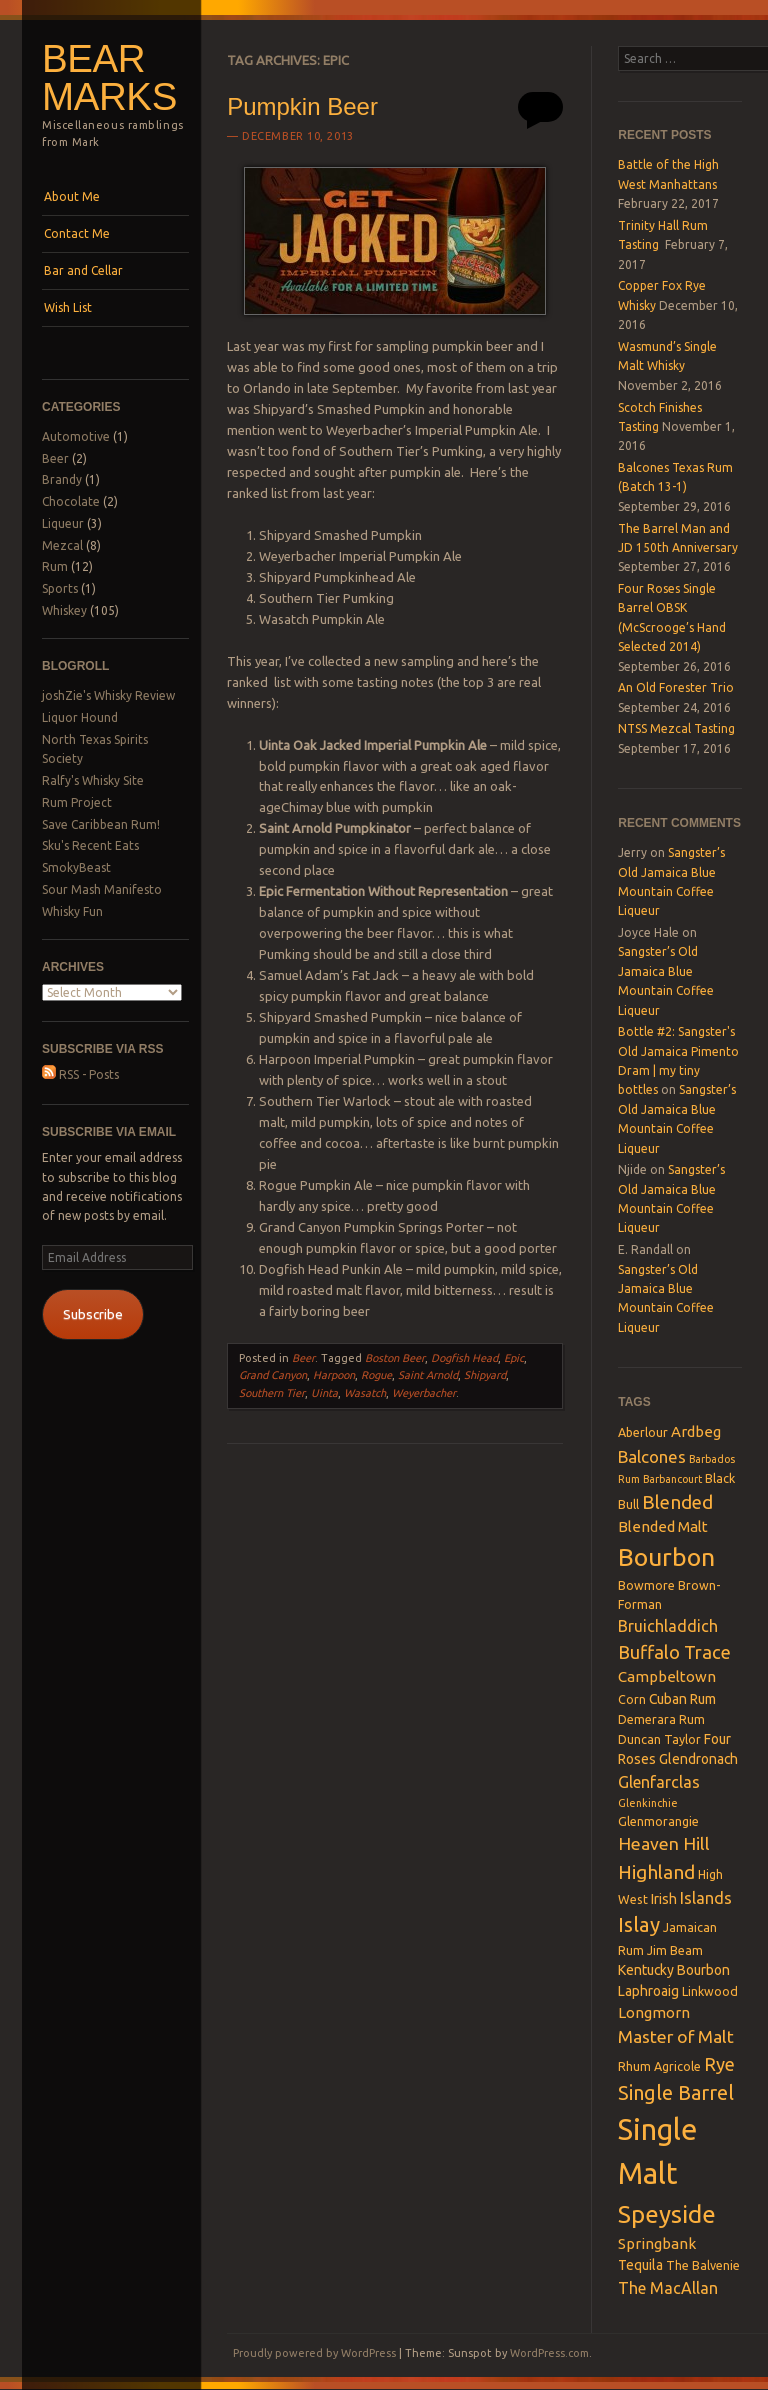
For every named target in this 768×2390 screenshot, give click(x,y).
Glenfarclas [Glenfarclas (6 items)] (659, 1782)
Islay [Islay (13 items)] (639, 1924)
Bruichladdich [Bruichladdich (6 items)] (668, 1626)
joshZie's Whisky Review (108, 695)
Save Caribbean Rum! (101, 824)
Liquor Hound (80, 717)
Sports (60, 588)
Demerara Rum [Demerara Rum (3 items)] (661, 1719)
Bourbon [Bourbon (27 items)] (666, 1557)
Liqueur (63, 523)
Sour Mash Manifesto (102, 889)
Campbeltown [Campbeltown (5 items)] (667, 1676)
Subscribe (93, 1314)
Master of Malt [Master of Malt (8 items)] (676, 2036)
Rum (55, 566)
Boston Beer (395, 1358)
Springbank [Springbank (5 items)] (657, 2243)
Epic (514, 1358)
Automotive (76, 436)
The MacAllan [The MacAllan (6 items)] (668, 2288)
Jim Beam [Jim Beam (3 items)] (675, 1950)
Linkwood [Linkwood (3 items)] (710, 1991)
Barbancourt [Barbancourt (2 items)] (672, 1479)
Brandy (62, 479)
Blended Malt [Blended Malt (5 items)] (663, 1526)
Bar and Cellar (83, 270)
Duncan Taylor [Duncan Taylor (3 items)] (659, 1739)
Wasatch (365, 1393)
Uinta (324, 1393)
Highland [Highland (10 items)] (656, 1872)
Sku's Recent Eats (90, 845)
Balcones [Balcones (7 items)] (652, 1456)
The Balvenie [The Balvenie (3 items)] (703, 2265)
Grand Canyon (273, 1375)
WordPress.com (549, 2353)
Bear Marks (109, 78)
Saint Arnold (428, 1375)
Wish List (68, 307)
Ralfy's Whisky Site (93, 780)
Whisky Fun (72, 911)
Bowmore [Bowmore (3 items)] (646, 1585)
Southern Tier (272, 1393)
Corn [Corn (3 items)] (632, 1699)
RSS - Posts (80, 1074)
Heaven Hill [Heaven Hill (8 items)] (664, 1843)
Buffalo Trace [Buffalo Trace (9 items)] (674, 1652)
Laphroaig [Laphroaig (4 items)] (648, 1991)
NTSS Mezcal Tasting (676, 728)
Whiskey (64, 610)
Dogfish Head (464, 1358)
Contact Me (77, 233)
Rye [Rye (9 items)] (719, 2064)
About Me (72, 196)
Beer (55, 458)
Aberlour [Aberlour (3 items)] (643, 1432)
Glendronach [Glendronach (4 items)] (698, 1759)
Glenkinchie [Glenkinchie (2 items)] (648, 1803)
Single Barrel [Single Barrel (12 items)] (676, 2092)
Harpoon (334, 1375)
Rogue (376, 1375)
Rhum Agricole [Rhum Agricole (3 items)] (659, 2066)
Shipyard (485, 1375)
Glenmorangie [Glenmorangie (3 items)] (658, 1821)
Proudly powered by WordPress (314, 2353)
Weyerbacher (424, 1393)
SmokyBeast (76, 867)
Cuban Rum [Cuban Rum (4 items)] (682, 1699)
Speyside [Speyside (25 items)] (667, 2214)
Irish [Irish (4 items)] (664, 1899)
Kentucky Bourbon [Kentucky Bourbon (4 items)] (674, 1970)
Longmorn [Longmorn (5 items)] (654, 2012)
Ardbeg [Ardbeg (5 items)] (696, 1431)
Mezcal (62, 545)
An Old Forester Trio (676, 687)
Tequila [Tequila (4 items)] (640, 2265)
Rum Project (77, 802)
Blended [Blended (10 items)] (677, 1502)
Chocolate (71, 501)
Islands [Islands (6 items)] (706, 1898)
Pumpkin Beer (302, 106)
